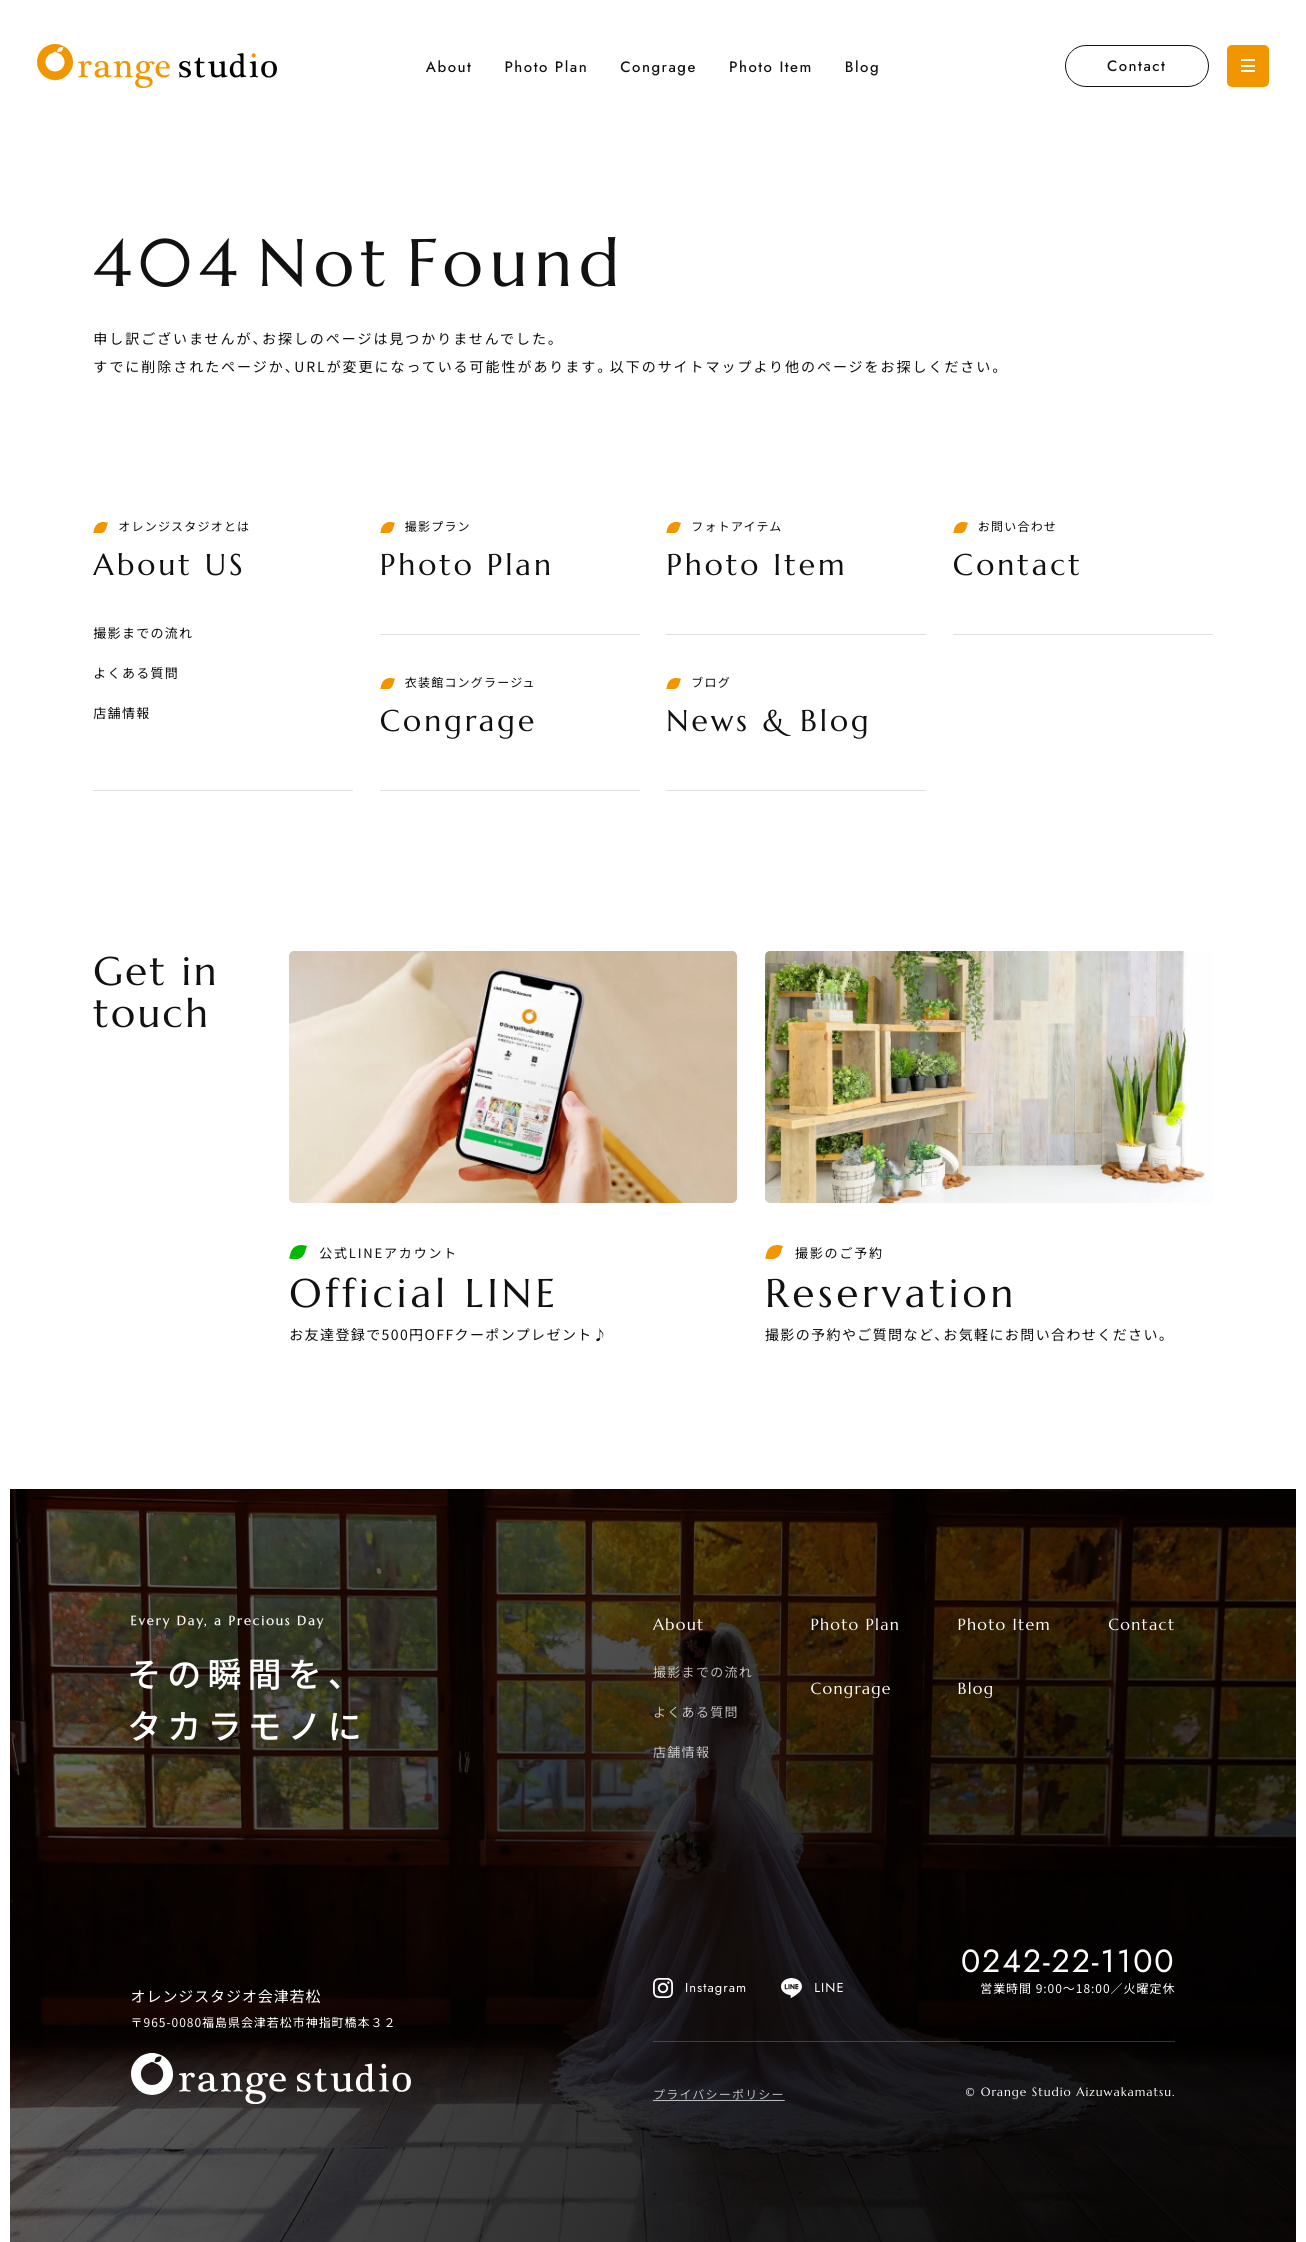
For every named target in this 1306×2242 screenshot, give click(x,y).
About (449, 67)
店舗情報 (121, 712)
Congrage (658, 67)
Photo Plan (546, 67)
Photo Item (771, 67)
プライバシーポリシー (719, 2094)
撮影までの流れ (143, 632)
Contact (1136, 66)
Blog (862, 67)
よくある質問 (136, 672)
